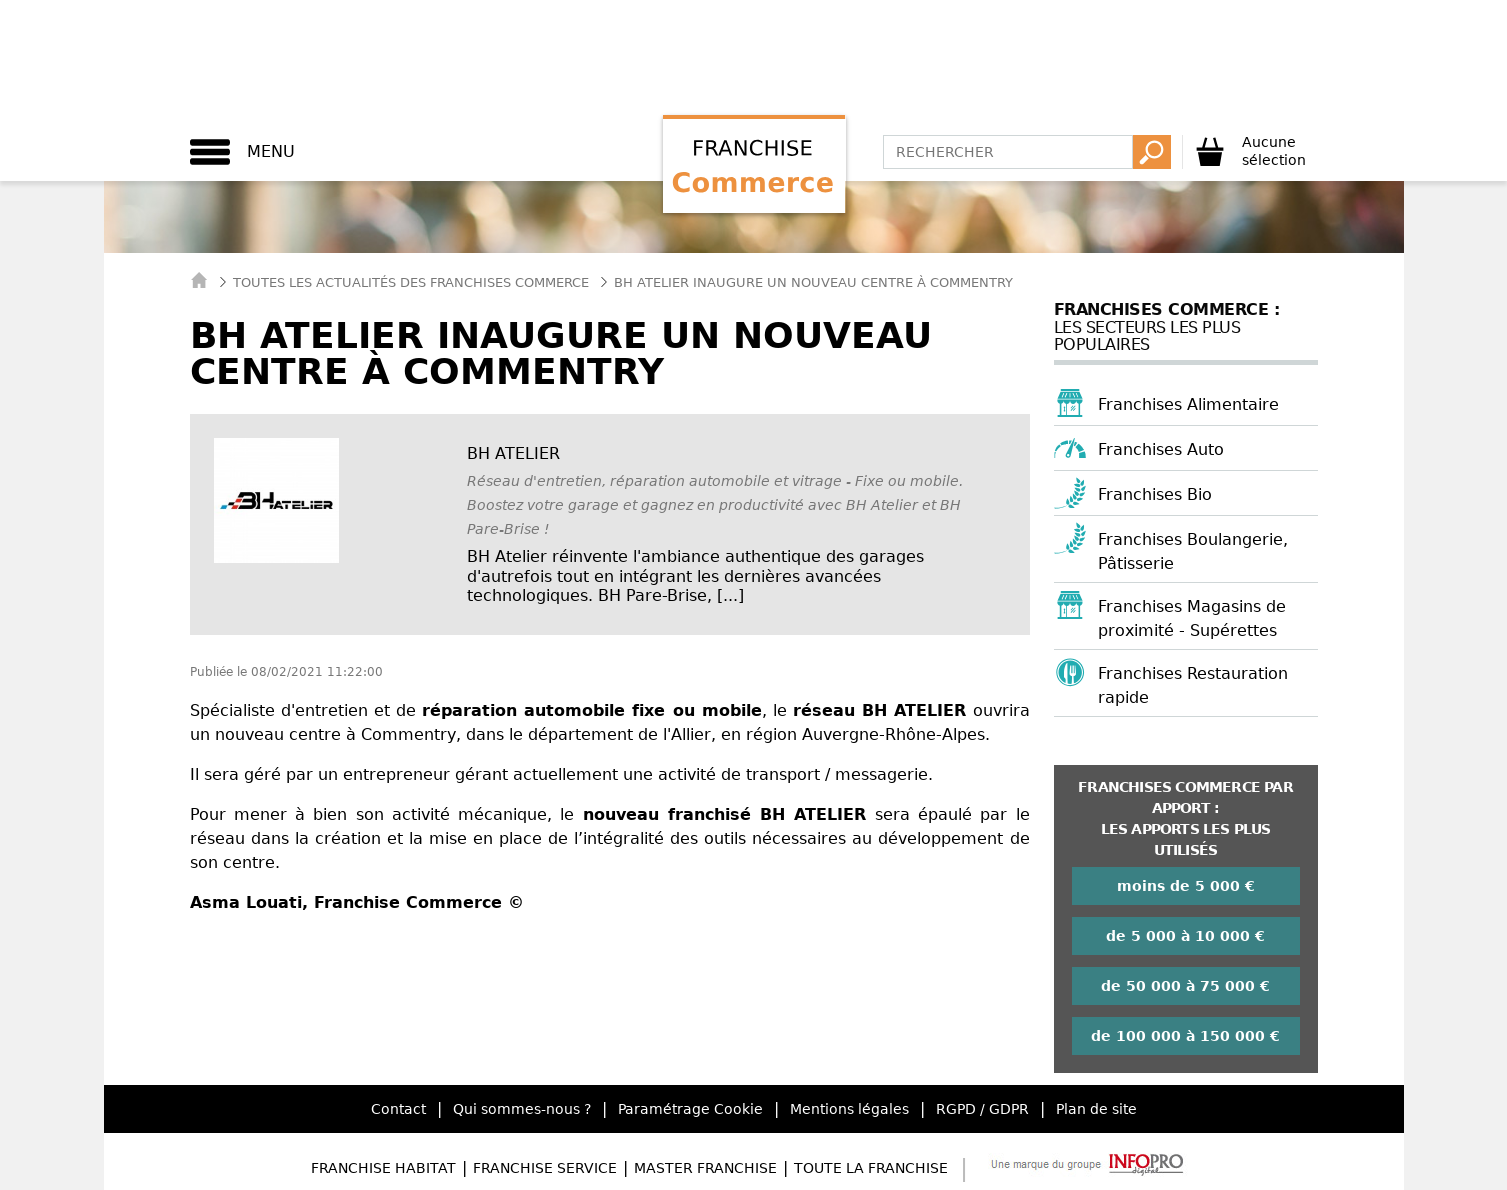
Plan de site (1096, 1109)
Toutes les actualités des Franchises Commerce (411, 282)
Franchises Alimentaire (1188, 404)
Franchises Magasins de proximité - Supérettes (1192, 618)
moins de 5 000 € (1186, 886)
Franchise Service (545, 1168)
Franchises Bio (1155, 494)
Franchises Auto (1161, 449)
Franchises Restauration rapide (1193, 685)
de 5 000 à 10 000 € (1185, 936)
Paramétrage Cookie (690, 1109)
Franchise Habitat (383, 1168)
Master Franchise (705, 1168)
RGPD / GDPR (982, 1109)
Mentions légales (849, 1109)
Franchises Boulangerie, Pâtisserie (1193, 551)
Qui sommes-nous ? (522, 1109)
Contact (398, 1109)
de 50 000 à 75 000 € (1185, 986)
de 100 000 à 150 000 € (1185, 1036)
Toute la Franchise (871, 1168)
